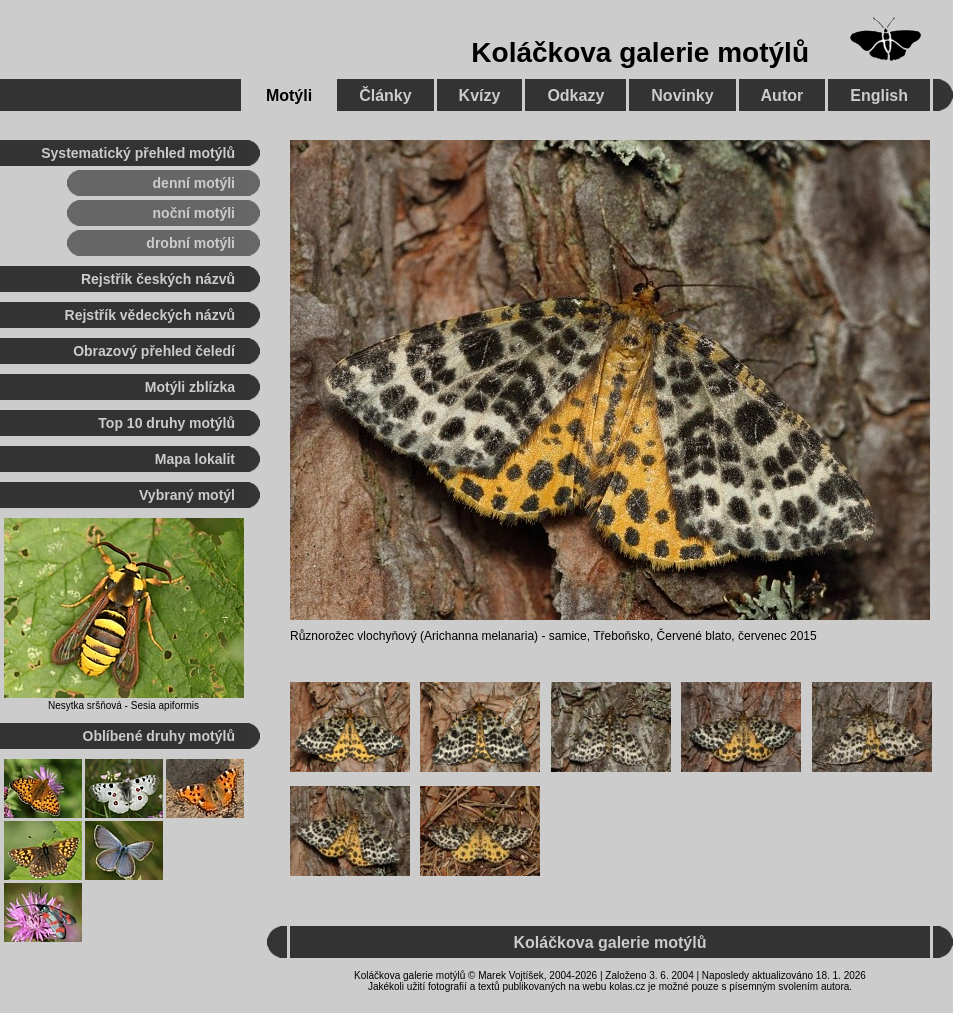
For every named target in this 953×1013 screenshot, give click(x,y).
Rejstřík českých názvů (158, 279)
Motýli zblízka (190, 387)
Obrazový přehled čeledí (154, 351)
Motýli (289, 95)
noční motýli (194, 213)
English (879, 95)
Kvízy (480, 95)
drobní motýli (190, 243)
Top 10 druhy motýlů (166, 423)
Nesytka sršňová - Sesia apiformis (123, 705)
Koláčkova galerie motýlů (640, 52)
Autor (782, 95)
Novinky (682, 95)
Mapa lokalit (195, 459)
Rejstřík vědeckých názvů (150, 315)
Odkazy (575, 95)
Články (385, 95)
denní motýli (194, 183)
